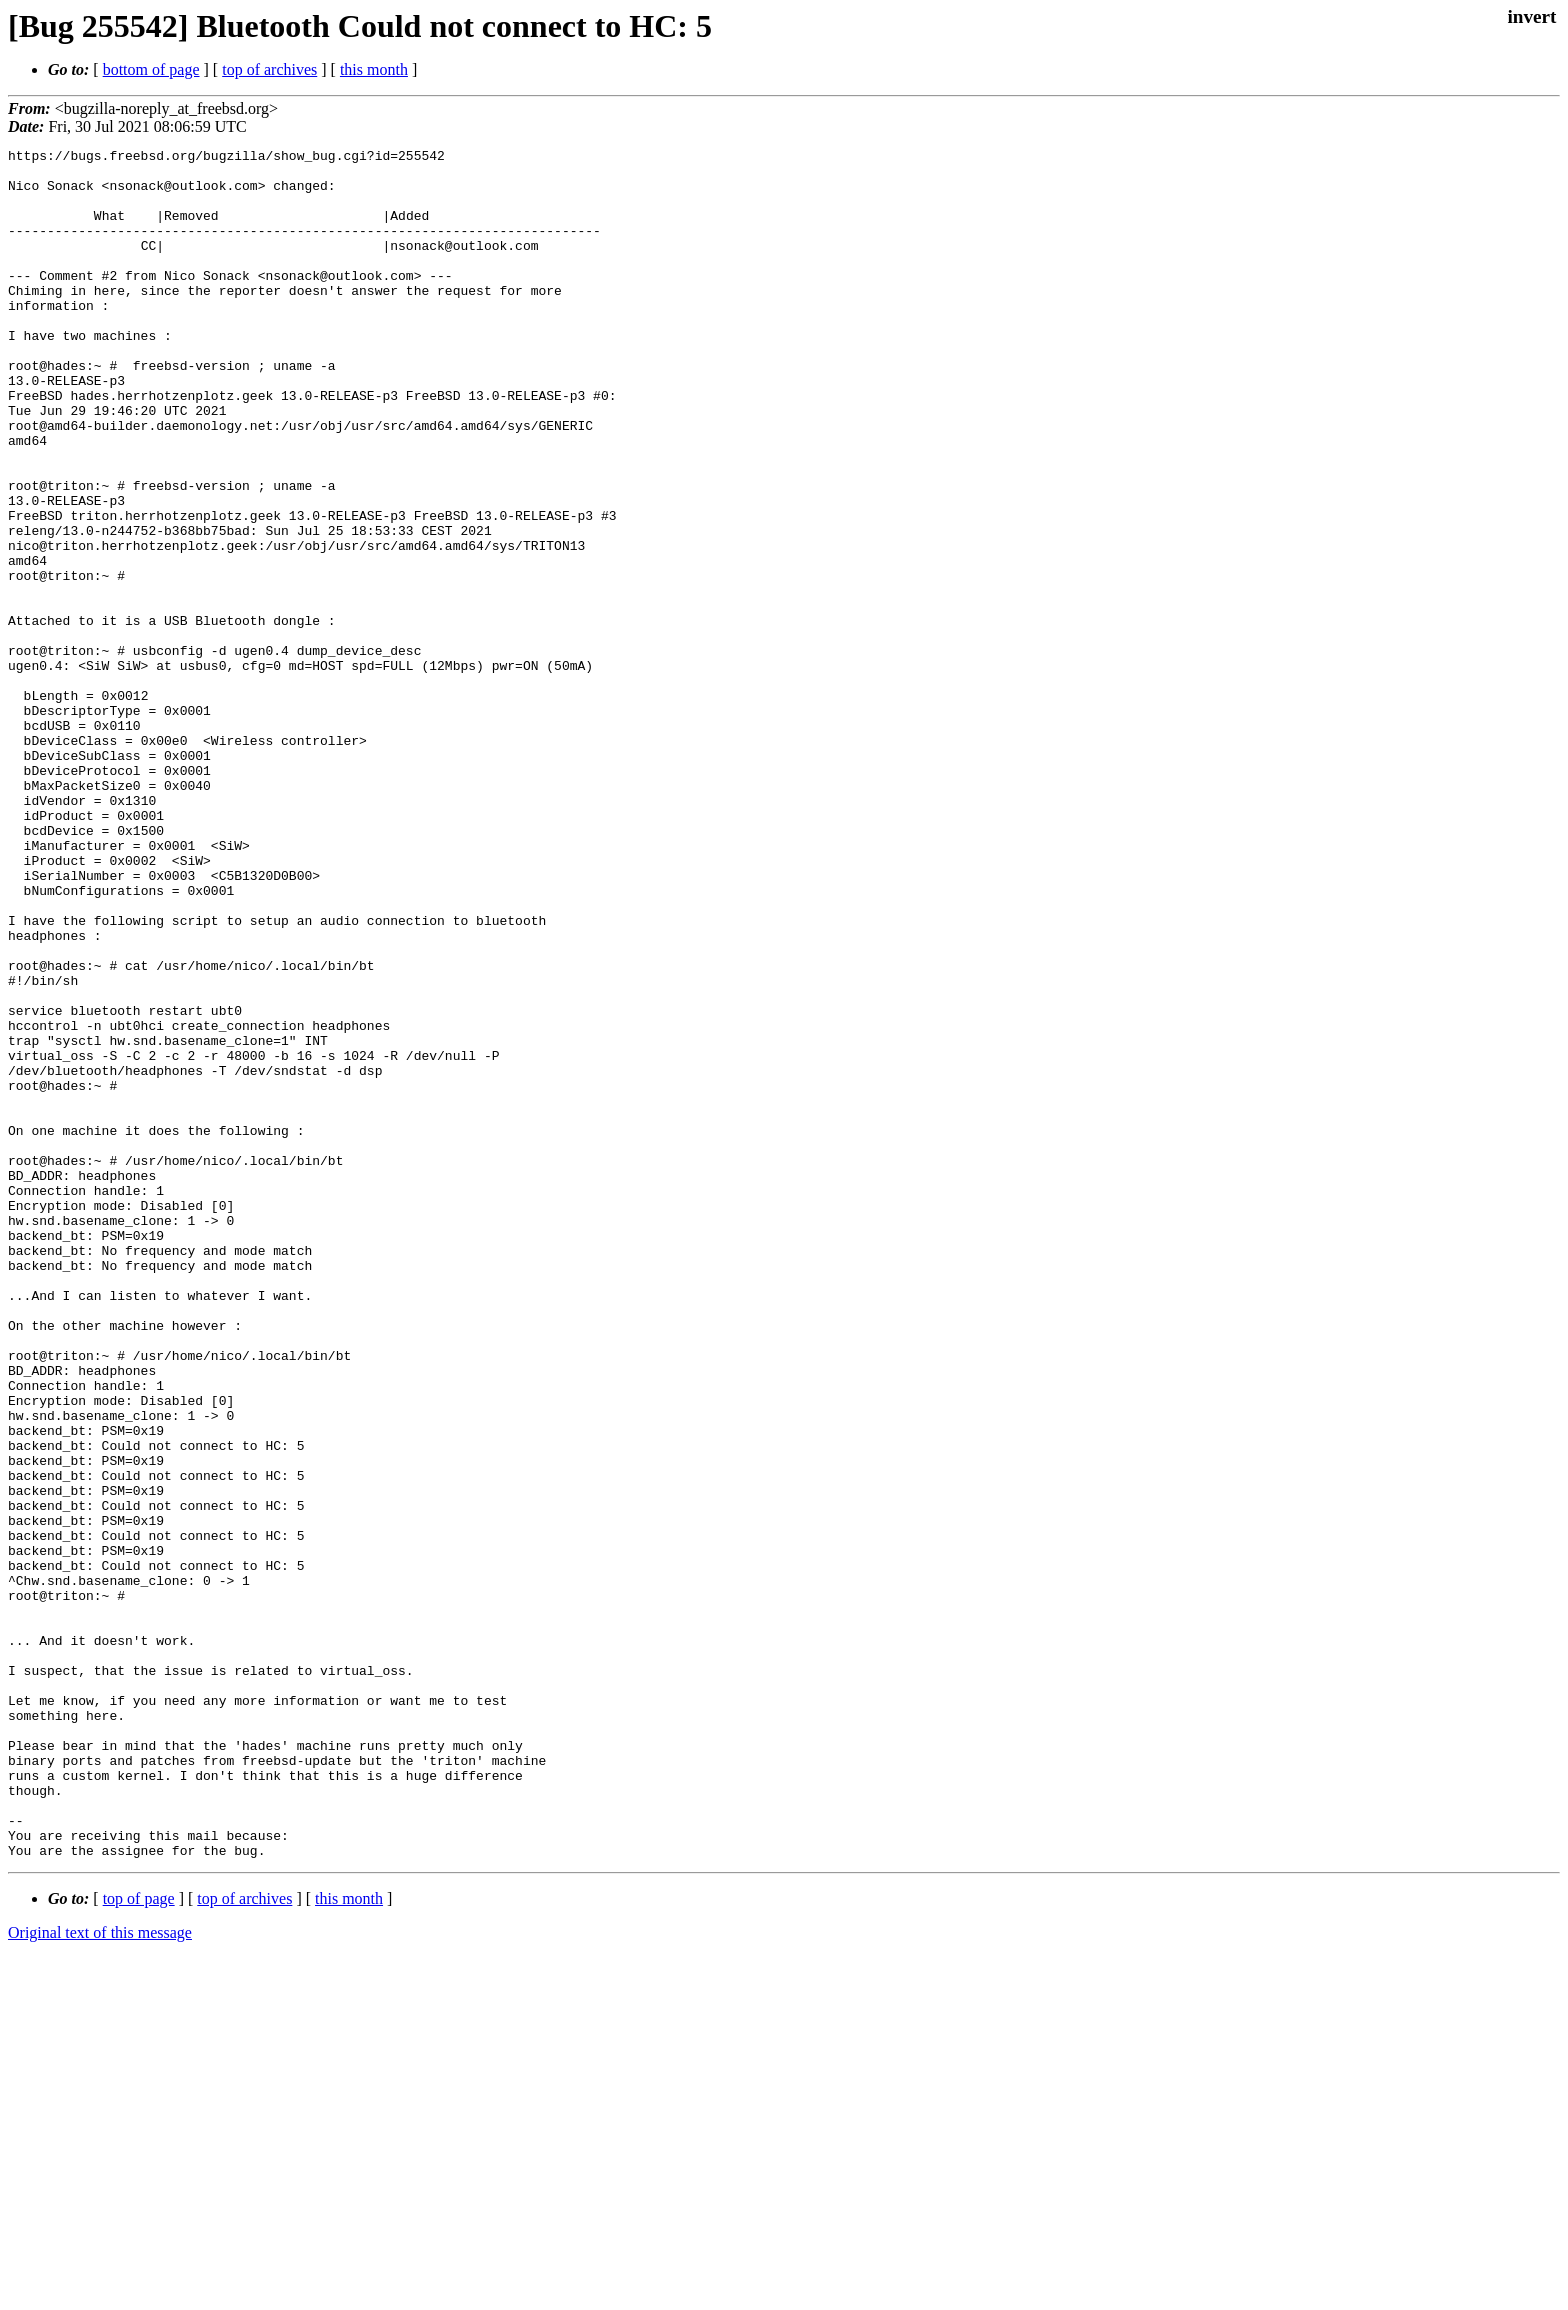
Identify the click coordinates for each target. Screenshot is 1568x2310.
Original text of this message (100, 2274)
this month (374, 69)
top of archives (269, 69)
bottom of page (151, 69)
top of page (139, 2240)
